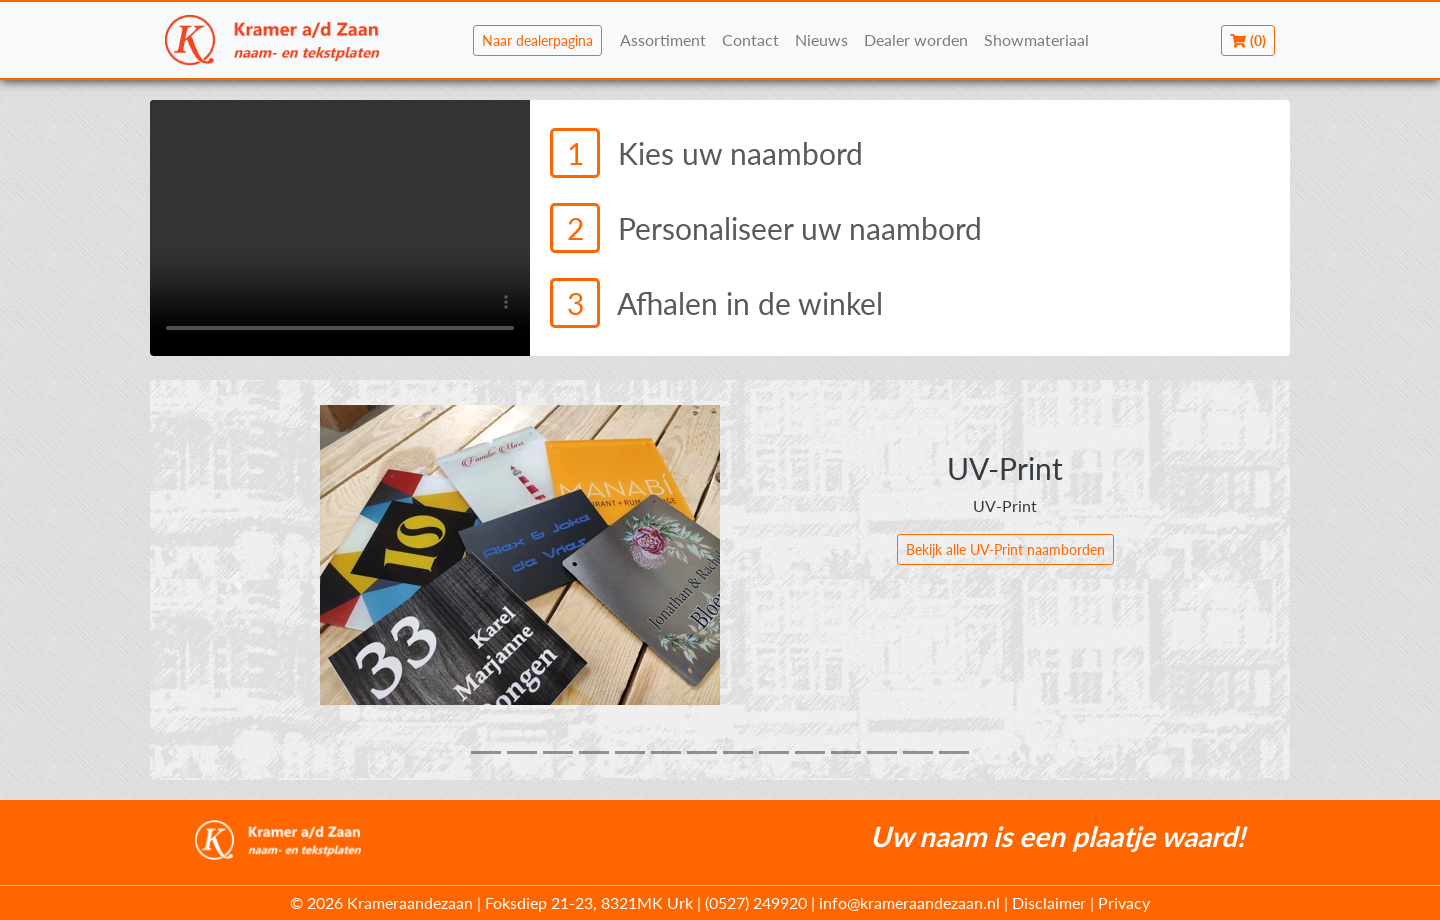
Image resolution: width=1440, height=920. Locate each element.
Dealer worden (916, 39)
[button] (235, 580)
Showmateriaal (1036, 39)
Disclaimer (1049, 902)
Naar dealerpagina (537, 40)
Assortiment (663, 39)
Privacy (1124, 902)
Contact (750, 39)
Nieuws (821, 39)
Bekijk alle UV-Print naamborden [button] (1005, 549)
